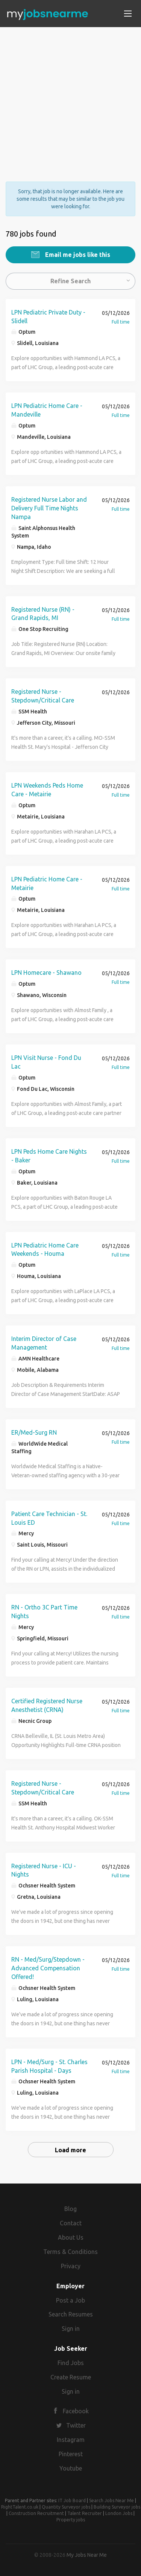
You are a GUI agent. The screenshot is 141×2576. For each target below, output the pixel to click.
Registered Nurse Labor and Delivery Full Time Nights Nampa (49, 508)
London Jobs (118, 2513)
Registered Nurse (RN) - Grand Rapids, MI (42, 613)
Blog (70, 2208)
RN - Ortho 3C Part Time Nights (44, 1611)
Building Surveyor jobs (117, 2506)
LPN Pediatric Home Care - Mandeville (46, 410)
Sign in (71, 2328)
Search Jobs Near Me (111, 2500)
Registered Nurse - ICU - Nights (43, 1870)
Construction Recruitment (36, 2513)
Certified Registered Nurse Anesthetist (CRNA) (46, 1705)
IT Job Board (72, 2500)
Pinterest (71, 2454)
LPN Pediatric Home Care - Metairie (46, 883)
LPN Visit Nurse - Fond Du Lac (46, 1062)
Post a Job (70, 2300)
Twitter (76, 2425)
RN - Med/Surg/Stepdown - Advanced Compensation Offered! (48, 1968)
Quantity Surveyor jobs (66, 2506)
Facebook (76, 2411)
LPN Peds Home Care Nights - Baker (49, 1156)
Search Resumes (71, 2314)
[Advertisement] (70, 97)
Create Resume (70, 2377)
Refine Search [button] (70, 281)
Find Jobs (71, 2362)
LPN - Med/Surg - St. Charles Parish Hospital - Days (49, 2066)
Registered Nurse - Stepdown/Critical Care (42, 696)
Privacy (70, 2266)
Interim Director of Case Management (43, 1343)
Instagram (71, 2439)
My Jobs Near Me (87, 2555)
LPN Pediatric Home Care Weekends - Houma (45, 1249)
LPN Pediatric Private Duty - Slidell (48, 316)
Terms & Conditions (70, 2251)
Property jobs (70, 2519)
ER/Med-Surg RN (34, 1432)
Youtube (70, 2468)
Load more (70, 2150)
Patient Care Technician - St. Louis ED (49, 1518)
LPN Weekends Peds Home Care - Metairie (47, 789)
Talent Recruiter (84, 2513)
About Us (70, 2237)
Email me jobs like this (77, 254)
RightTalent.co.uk (19, 2506)
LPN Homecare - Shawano (46, 972)
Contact (71, 2223)
